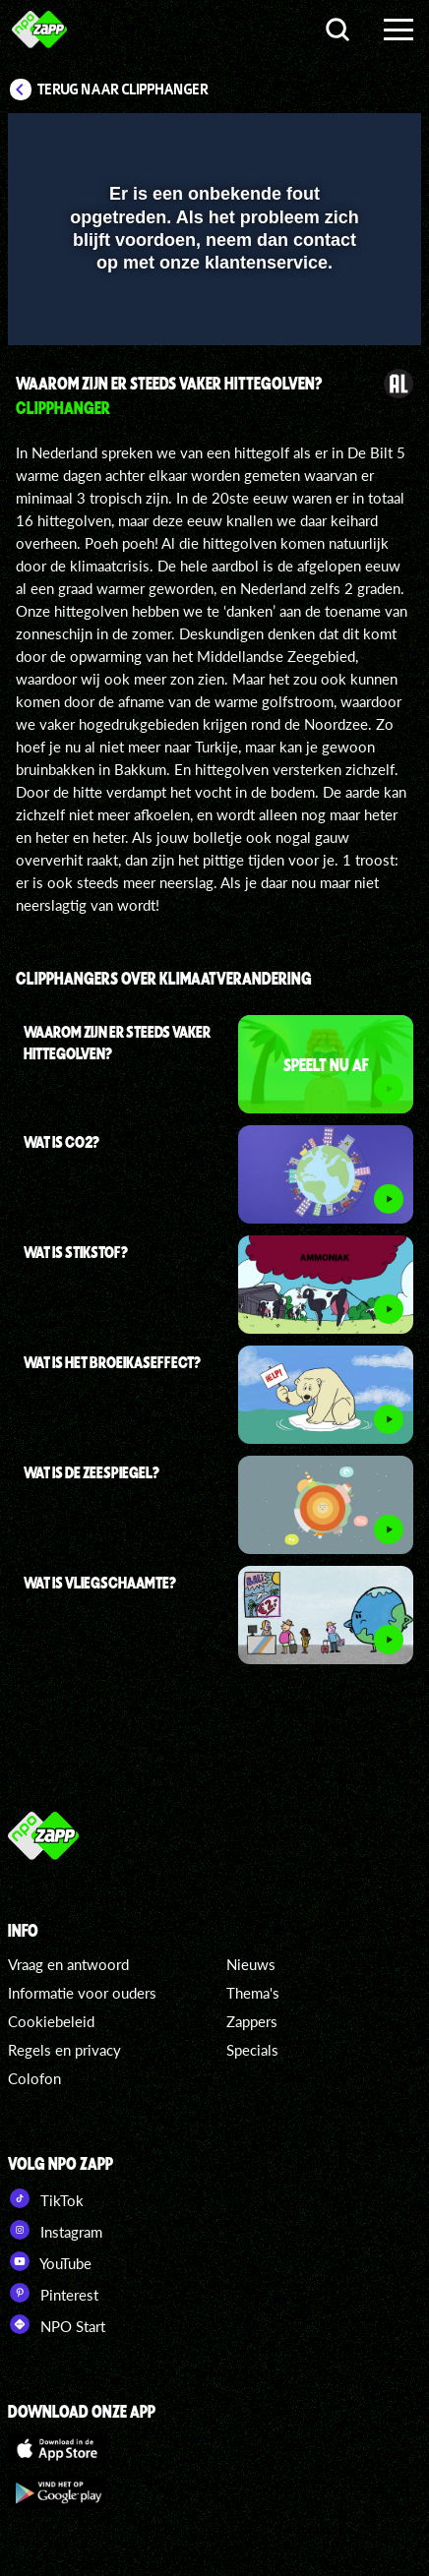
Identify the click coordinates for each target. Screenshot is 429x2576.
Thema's (252, 1993)
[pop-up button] (316, 140)
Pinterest (53, 2293)
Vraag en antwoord (68, 1964)
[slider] (212, 321)
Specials (252, 2050)
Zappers (251, 2021)
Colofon (34, 2078)
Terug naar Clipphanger (123, 89)
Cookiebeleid (51, 2021)
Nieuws (251, 1964)
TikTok (46, 2198)
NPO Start (56, 2324)
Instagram (55, 2230)
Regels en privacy (64, 2050)
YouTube (50, 2261)
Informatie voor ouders (82, 1993)
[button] (355, 140)
